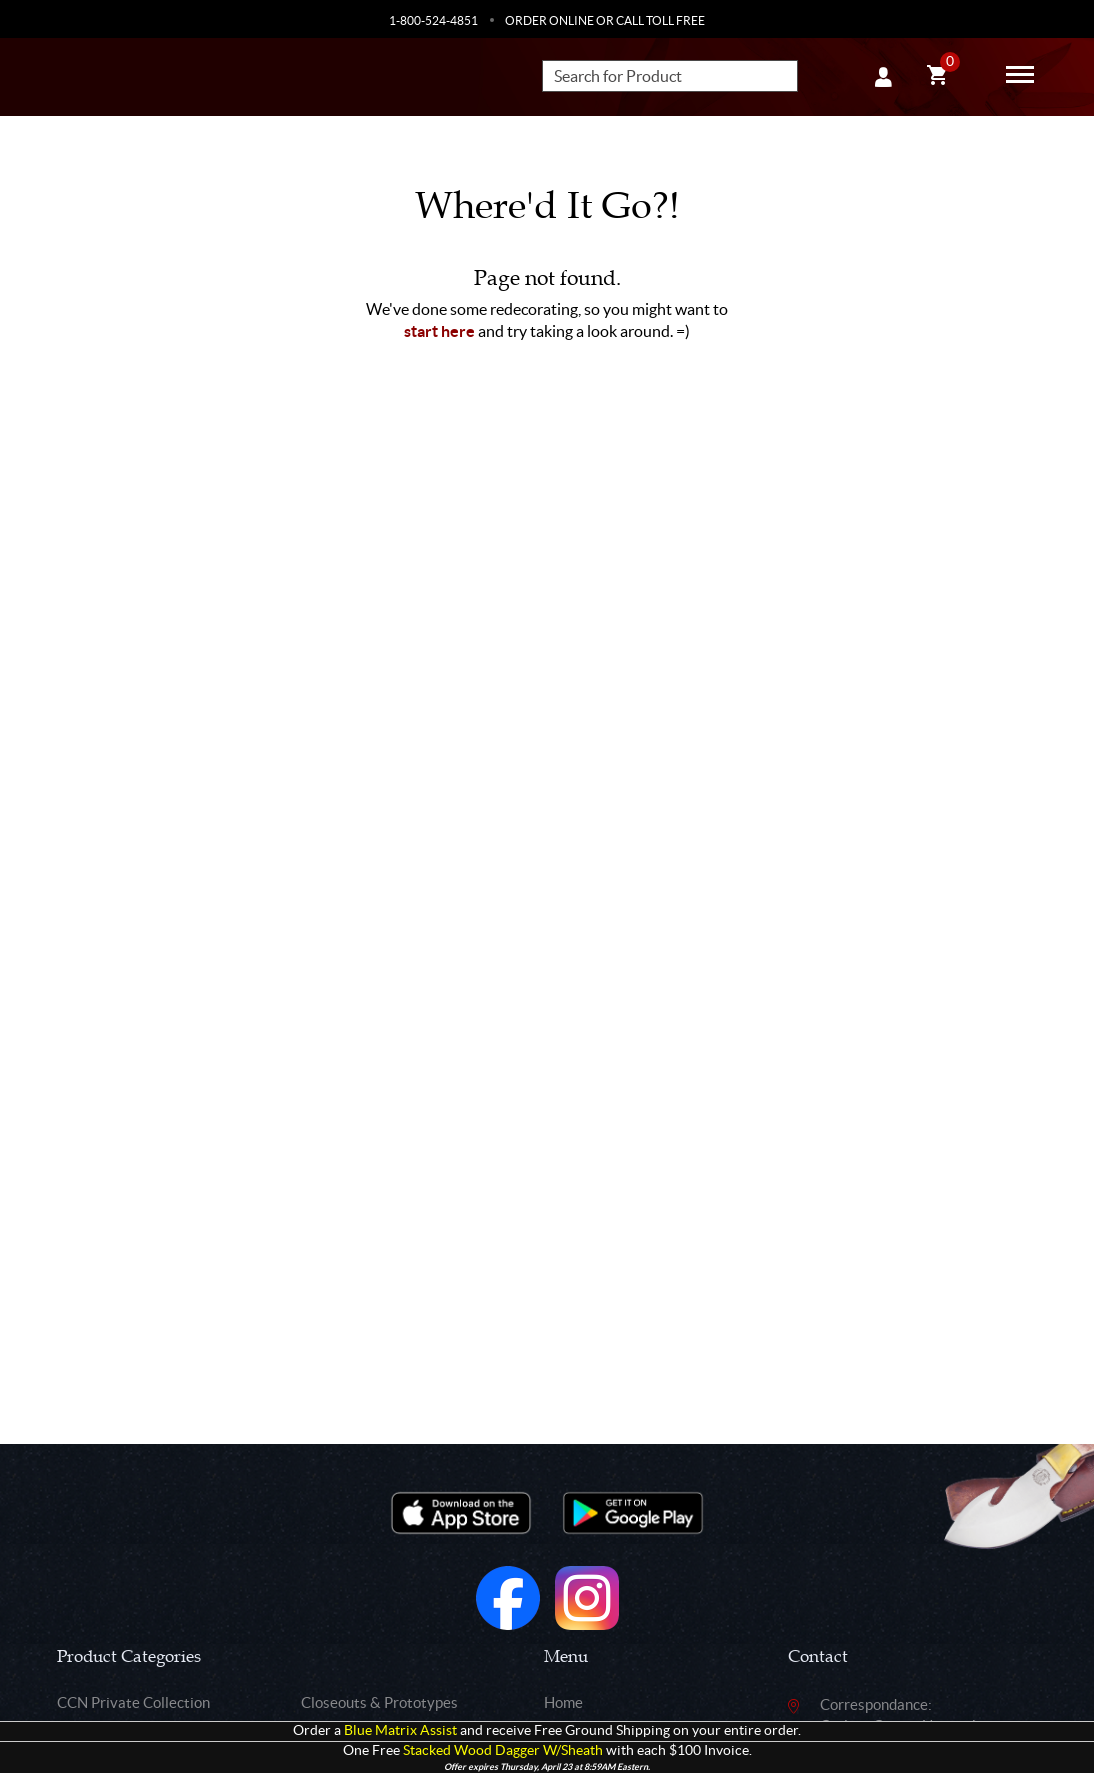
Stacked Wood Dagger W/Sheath (503, 1750)
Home (563, 1702)
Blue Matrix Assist (400, 1730)
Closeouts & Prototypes (379, 1702)
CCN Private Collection (133, 1702)
